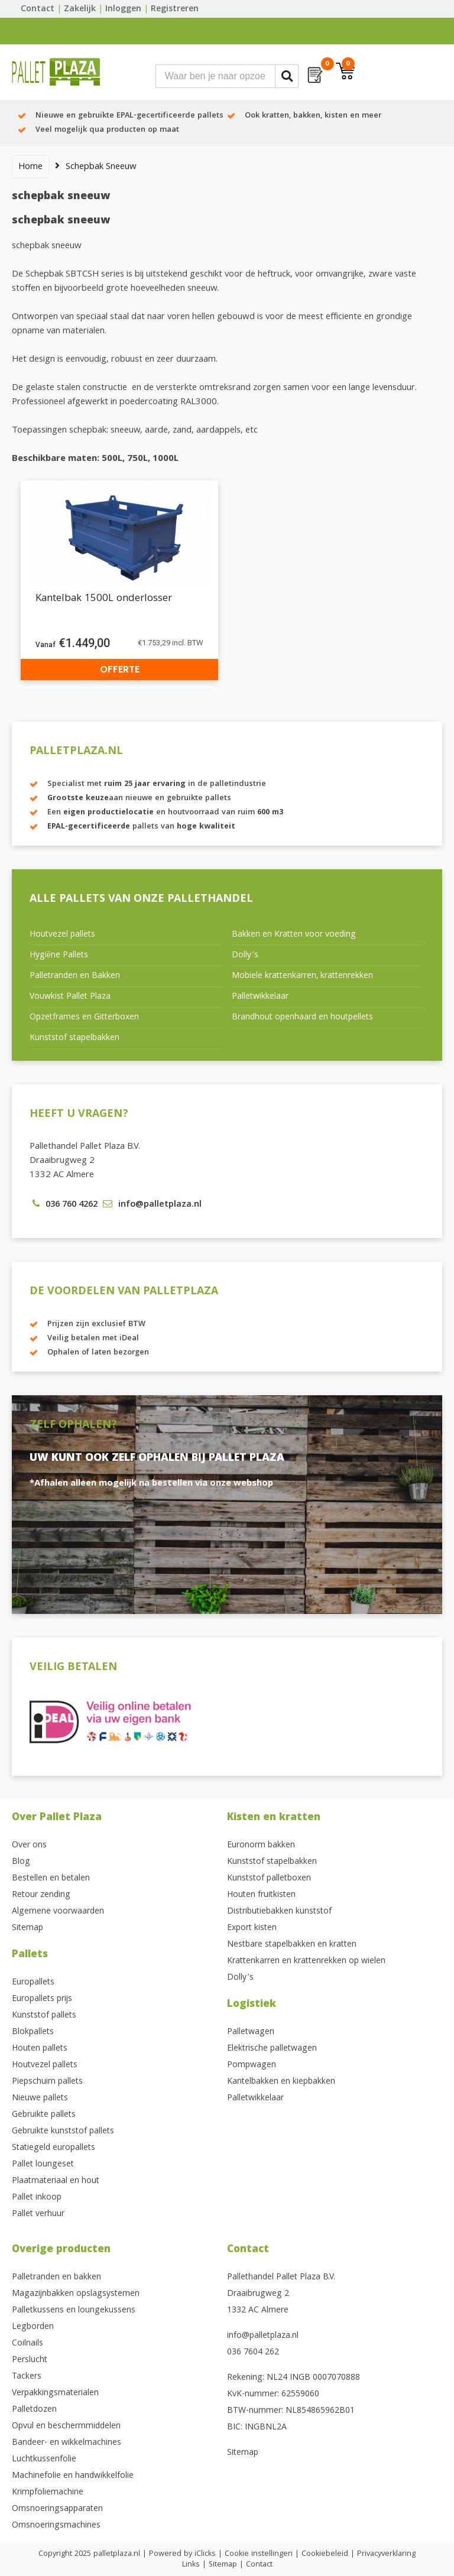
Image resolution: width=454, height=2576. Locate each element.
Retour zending (41, 1895)
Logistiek (251, 2004)
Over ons (29, 1845)
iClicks (205, 2554)
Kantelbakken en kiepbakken (281, 2082)
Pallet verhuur (38, 2214)
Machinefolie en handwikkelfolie (73, 2476)
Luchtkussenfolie (44, 2459)
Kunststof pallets (44, 2016)
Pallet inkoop (36, 2198)
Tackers (26, 2377)
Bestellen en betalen (51, 1879)
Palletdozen (34, 2410)
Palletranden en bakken (56, 2277)
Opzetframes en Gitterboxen (84, 1018)
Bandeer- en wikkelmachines (66, 2443)
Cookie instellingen (259, 2554)
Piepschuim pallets (47, 2082)
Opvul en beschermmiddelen (66, 2426)
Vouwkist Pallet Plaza (70, 997)
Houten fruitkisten (261, 1895)
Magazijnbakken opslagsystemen (76, 2294)
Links (191, 2564)
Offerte (120, 669)
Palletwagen (250, 2032)
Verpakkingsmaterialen (55, 2393)
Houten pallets (39, 2049)
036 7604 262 (253, 2353)
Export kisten (252, 1928)
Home (30, 167)
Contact (37, 9)
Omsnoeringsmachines (56, 2526)
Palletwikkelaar (260, 997)
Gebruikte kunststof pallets (63, 2132)
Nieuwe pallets (40, 2098)
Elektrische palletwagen (272, 2049)
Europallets (33, 1983)
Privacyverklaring (386, 2554)
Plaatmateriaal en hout (55, 2181)
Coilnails (27, 2344)
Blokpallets (33, 2032)
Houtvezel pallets (62, 935)
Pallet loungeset (43, 2165)
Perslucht (29, 2360)
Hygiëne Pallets (59, 955)
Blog (21, 1862)
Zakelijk (80, 9)
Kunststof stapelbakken (74, 1038)
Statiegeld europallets (53, 2148)
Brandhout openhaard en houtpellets (302, 1018)
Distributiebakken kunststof (279, 1912)
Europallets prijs (42, 1999)
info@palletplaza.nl (263, 2336)
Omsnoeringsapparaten (57, 2509)
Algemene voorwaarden (58, 1912)
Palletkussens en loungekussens (73, 2311)
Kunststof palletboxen (269, 1879)
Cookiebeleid (324, 2554)
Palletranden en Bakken (75, 976)
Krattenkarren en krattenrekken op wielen (306, 1961)
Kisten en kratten (273, 1818)
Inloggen (123, 9)
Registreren (175, 9)
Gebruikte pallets (44, 2115)
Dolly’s (245, 955)
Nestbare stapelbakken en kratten (291, 1945)
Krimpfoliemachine (47, 2493)
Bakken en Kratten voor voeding (294, 935)
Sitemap (27, 1928)
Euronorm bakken (261, 1845)
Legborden (33, 2327)
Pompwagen (251, 2065)
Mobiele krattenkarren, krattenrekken (302, 976)
